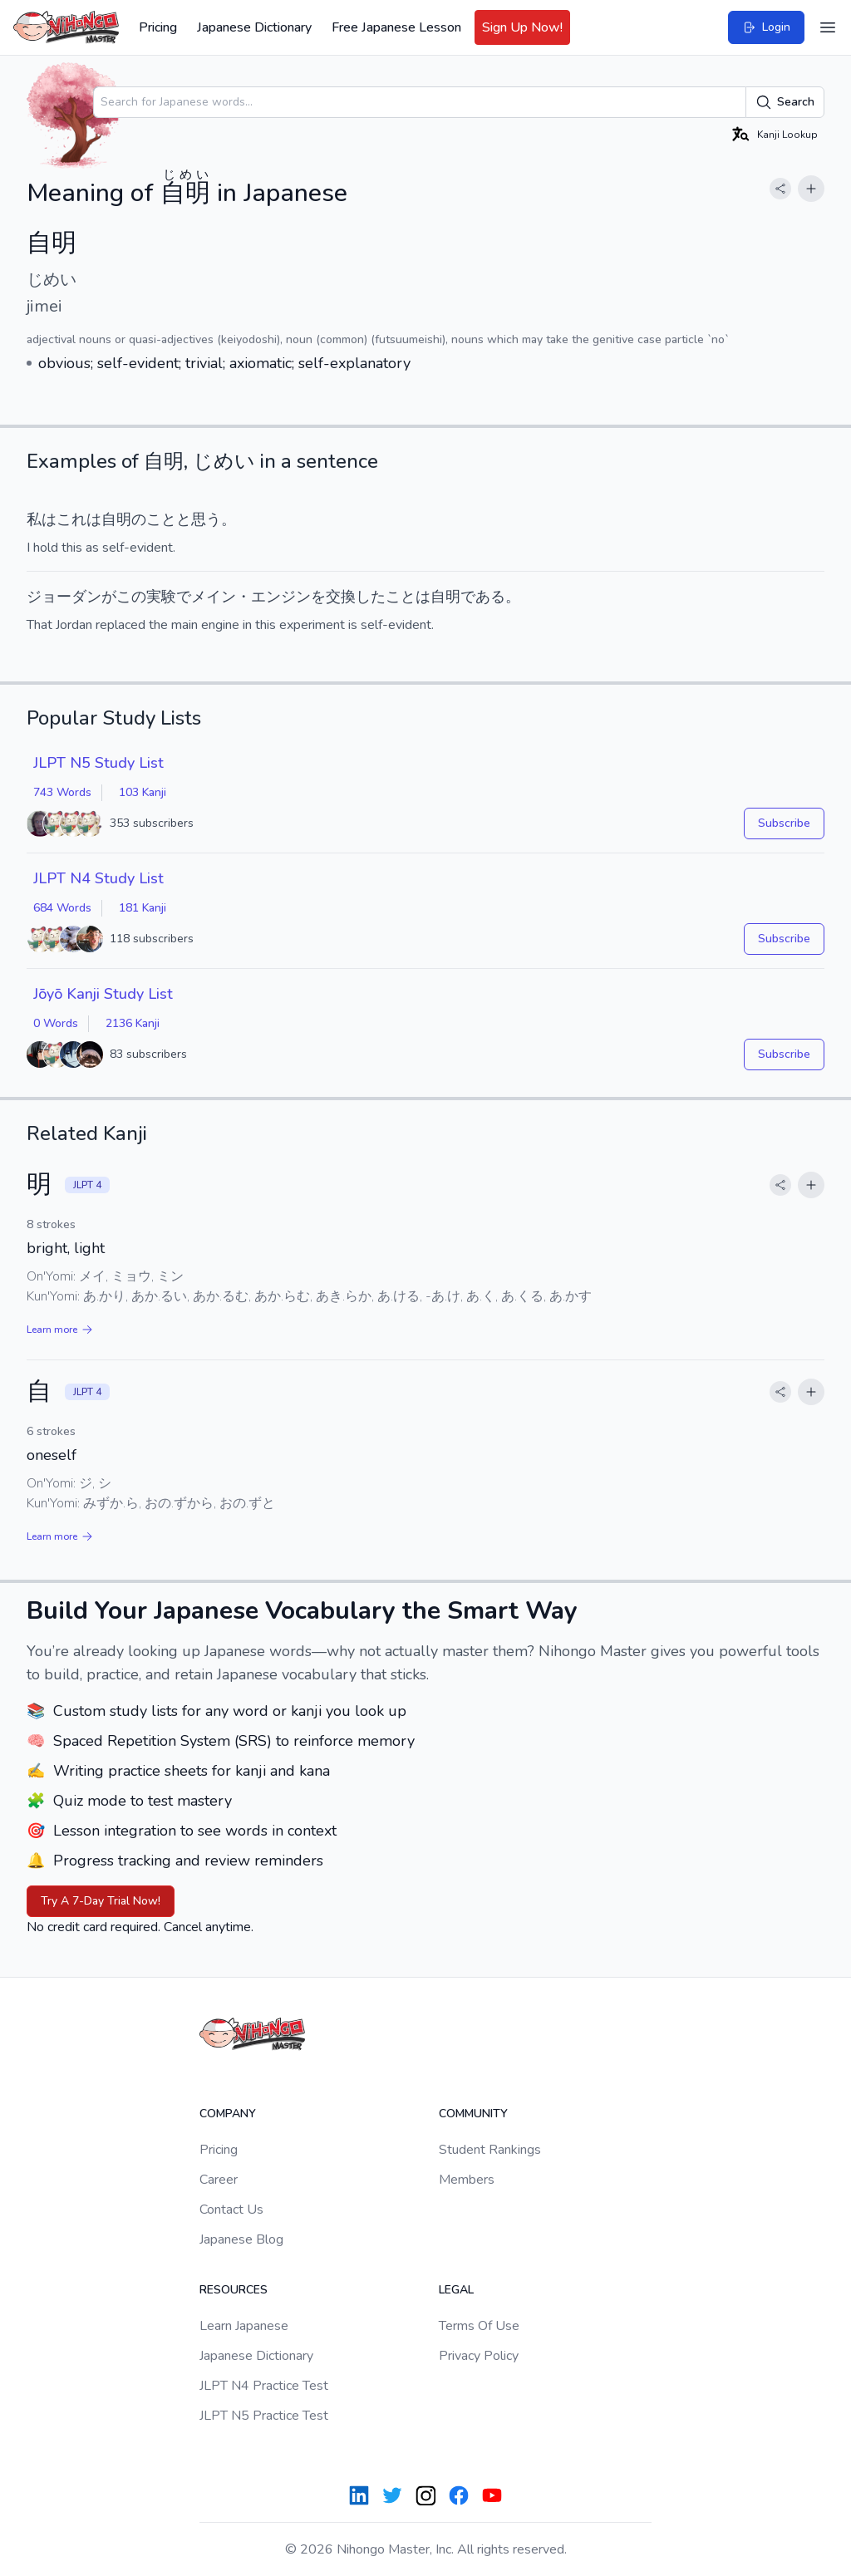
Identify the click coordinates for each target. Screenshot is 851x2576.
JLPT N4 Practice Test (263, 2386)
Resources (233, 2290)
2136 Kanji (133, 1023)
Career (218, 2179)
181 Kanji (142, 908)
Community (473, 2113)
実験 (161, 597)
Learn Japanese (243, 2326)
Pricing (158, 27)
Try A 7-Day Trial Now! (100, 1901)
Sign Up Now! (522, 27)
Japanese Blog (241, 2239)
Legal (456, 2290)
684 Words (62, 908)
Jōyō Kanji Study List (103, 994)
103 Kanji (142, 792)
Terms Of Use (479, 2326)
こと (161, 519)
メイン (213, 597)
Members (466, 2179)
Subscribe (784, 823)
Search (784, 102)
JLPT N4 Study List (98, 878)
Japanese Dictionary (254, 27)
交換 (341, 597)
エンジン (281, 597)
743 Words (62, 792)
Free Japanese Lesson (396, 27)
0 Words (55, 1023)
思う (206, 519)
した (371, 597)
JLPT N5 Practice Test (263, 2415)
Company (227, 2113)
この (131, 597)
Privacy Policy (479, 2356)
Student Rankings (490, 2150)
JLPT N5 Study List (98, 763)
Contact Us (231, 2209)
